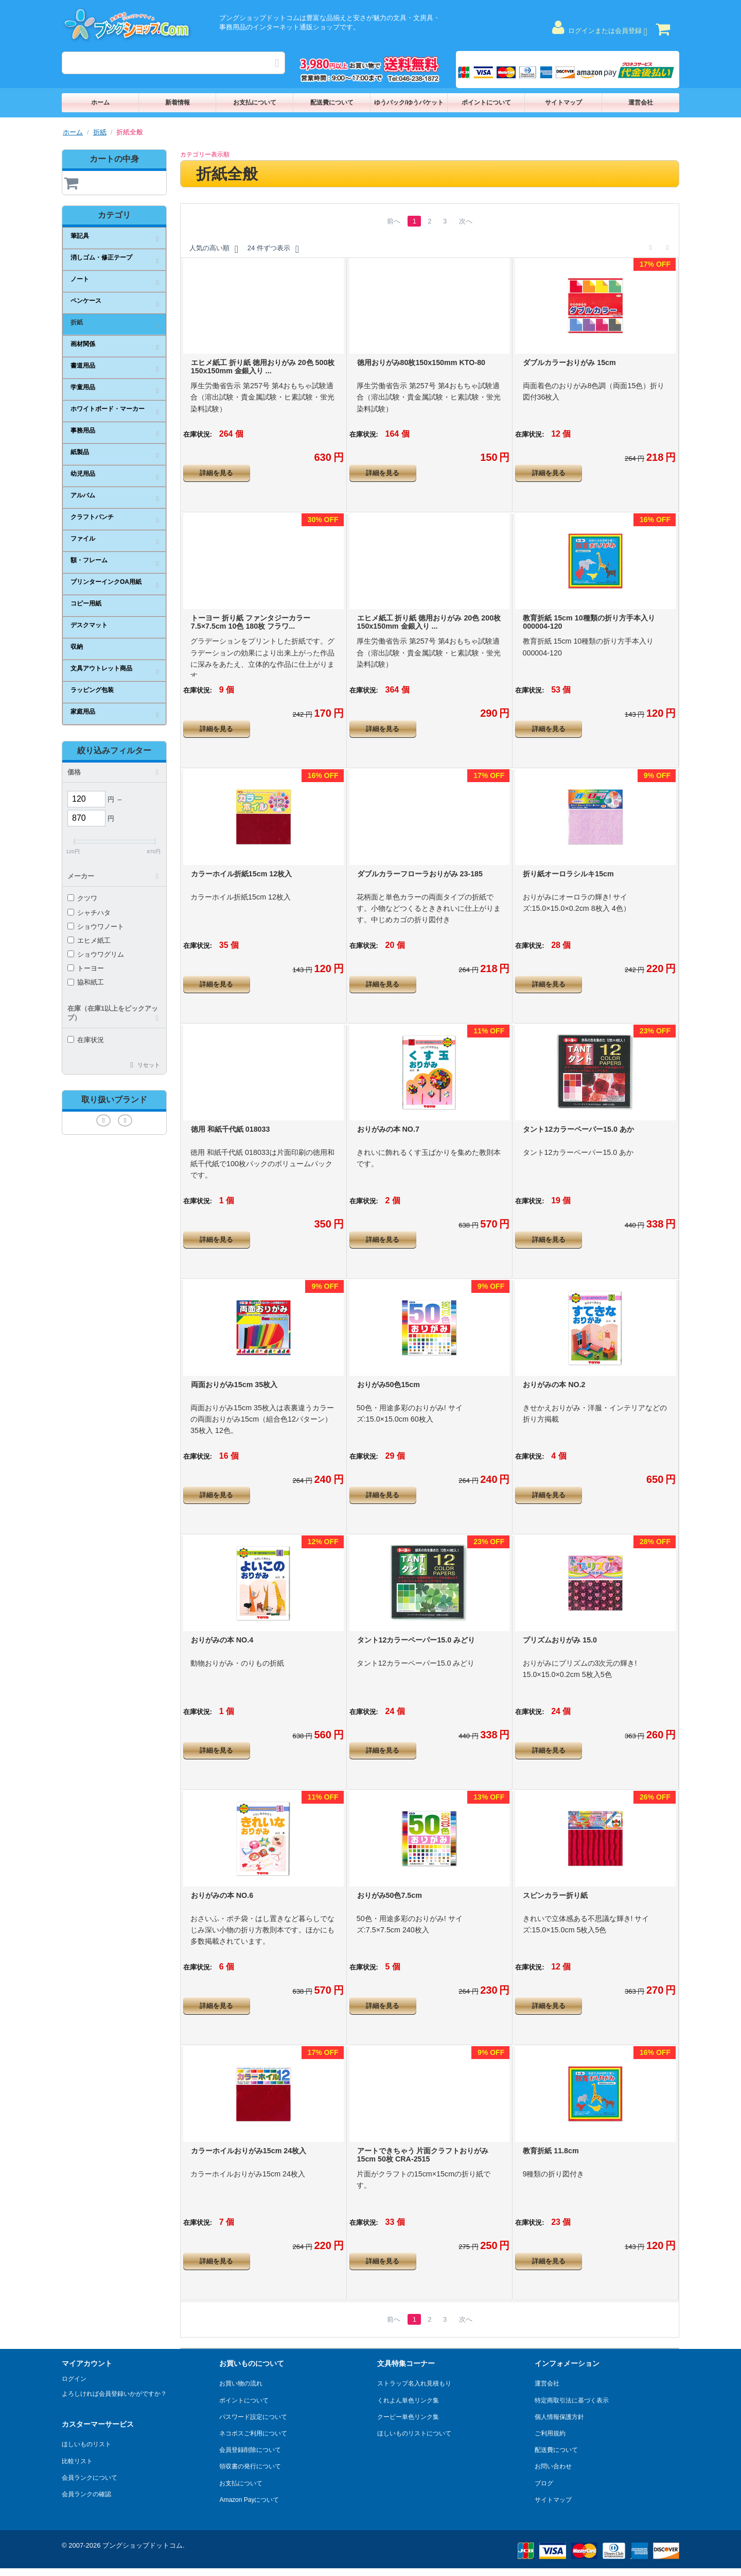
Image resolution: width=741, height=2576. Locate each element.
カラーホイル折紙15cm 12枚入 (241, 874)
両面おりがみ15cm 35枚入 (234, 1384)
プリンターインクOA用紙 (106, 581)
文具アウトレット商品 (101, 668)
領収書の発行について (250, 2466)
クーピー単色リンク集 (408, 2417)
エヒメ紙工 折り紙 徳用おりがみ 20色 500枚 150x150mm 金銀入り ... (263, 366)
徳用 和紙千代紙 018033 (230, 1129)
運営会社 (640, 102)
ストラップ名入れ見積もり (414, 2383)
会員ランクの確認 (86, 2494)
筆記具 (79, 235)
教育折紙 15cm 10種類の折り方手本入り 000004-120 (589, 622)
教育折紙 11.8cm (550, 2151)
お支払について (254, 102)
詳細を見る (216, 473)
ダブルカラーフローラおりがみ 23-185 (420, 874)
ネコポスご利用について (253, 2433)
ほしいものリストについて (414, 2433)
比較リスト (77, 2461)
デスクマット (89, 625)
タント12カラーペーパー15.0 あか (578, 1129)
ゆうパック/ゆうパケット (409, 102)
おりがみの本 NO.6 (222, 1895)
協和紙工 (85, 982)
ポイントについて (486, 102)
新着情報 (177, 102)
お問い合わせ (553, 2466)
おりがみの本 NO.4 (222, 1640)
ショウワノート (95, 926)
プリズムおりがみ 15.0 (560, 1640)
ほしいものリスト (86, 2444)
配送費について (332, 102)
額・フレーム (89, 560)
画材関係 (82, 344)
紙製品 (79, 452)
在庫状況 (85, 1040)
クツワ (82, 898)
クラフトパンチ (92, 517)
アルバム (82, 495)
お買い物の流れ (240, 2383)
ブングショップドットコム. (143, 2545)
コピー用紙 (85, 603)
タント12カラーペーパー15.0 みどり (416, 1640)
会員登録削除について (250, 2449)
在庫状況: (197, 434)
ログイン (74, 2378)
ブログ (544, 2483)
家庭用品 (82, 711)
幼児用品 (82, 473)
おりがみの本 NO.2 (554, 1384)
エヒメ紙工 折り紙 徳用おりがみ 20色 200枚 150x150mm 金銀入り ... (429, 622)
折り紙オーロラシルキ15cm (568, 874)
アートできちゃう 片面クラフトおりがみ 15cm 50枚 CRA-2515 (423, 2155)
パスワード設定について (253, 2417)
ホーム (100, 102)
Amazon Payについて (249, 2499)
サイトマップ (563, 102)
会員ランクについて (89, 2477)
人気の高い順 (213, 249)
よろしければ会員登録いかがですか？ (114, 2393)
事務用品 (82, 430)
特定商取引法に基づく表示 (572, 2400)
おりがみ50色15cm (388, 1384)
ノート (79, 279)
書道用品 (82, 365)
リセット (148, 1064)
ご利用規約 (550, 2433)
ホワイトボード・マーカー (107, 408)
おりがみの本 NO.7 (388, 1129)
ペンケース (85, 300)
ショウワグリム (95, 954)
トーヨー (85, 968)
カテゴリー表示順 (205, 154)
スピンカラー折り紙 (555, 1895)
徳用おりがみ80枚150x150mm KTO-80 (421, 362)
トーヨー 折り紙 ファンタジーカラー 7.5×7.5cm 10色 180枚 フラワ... (250, 622)
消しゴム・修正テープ (101, 257)
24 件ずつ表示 (273, 249)
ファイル (82, 538)
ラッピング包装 (92, 690)
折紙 (100, 132)
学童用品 (82, 387)
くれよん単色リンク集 (408, 2400)
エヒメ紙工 (89, 940)
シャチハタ (89, 913)
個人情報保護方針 (559, 2417)
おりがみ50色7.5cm (389, 1895)
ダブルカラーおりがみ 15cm (569, 362)
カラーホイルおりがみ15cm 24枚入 (248, 2151)
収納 (76, 646)
